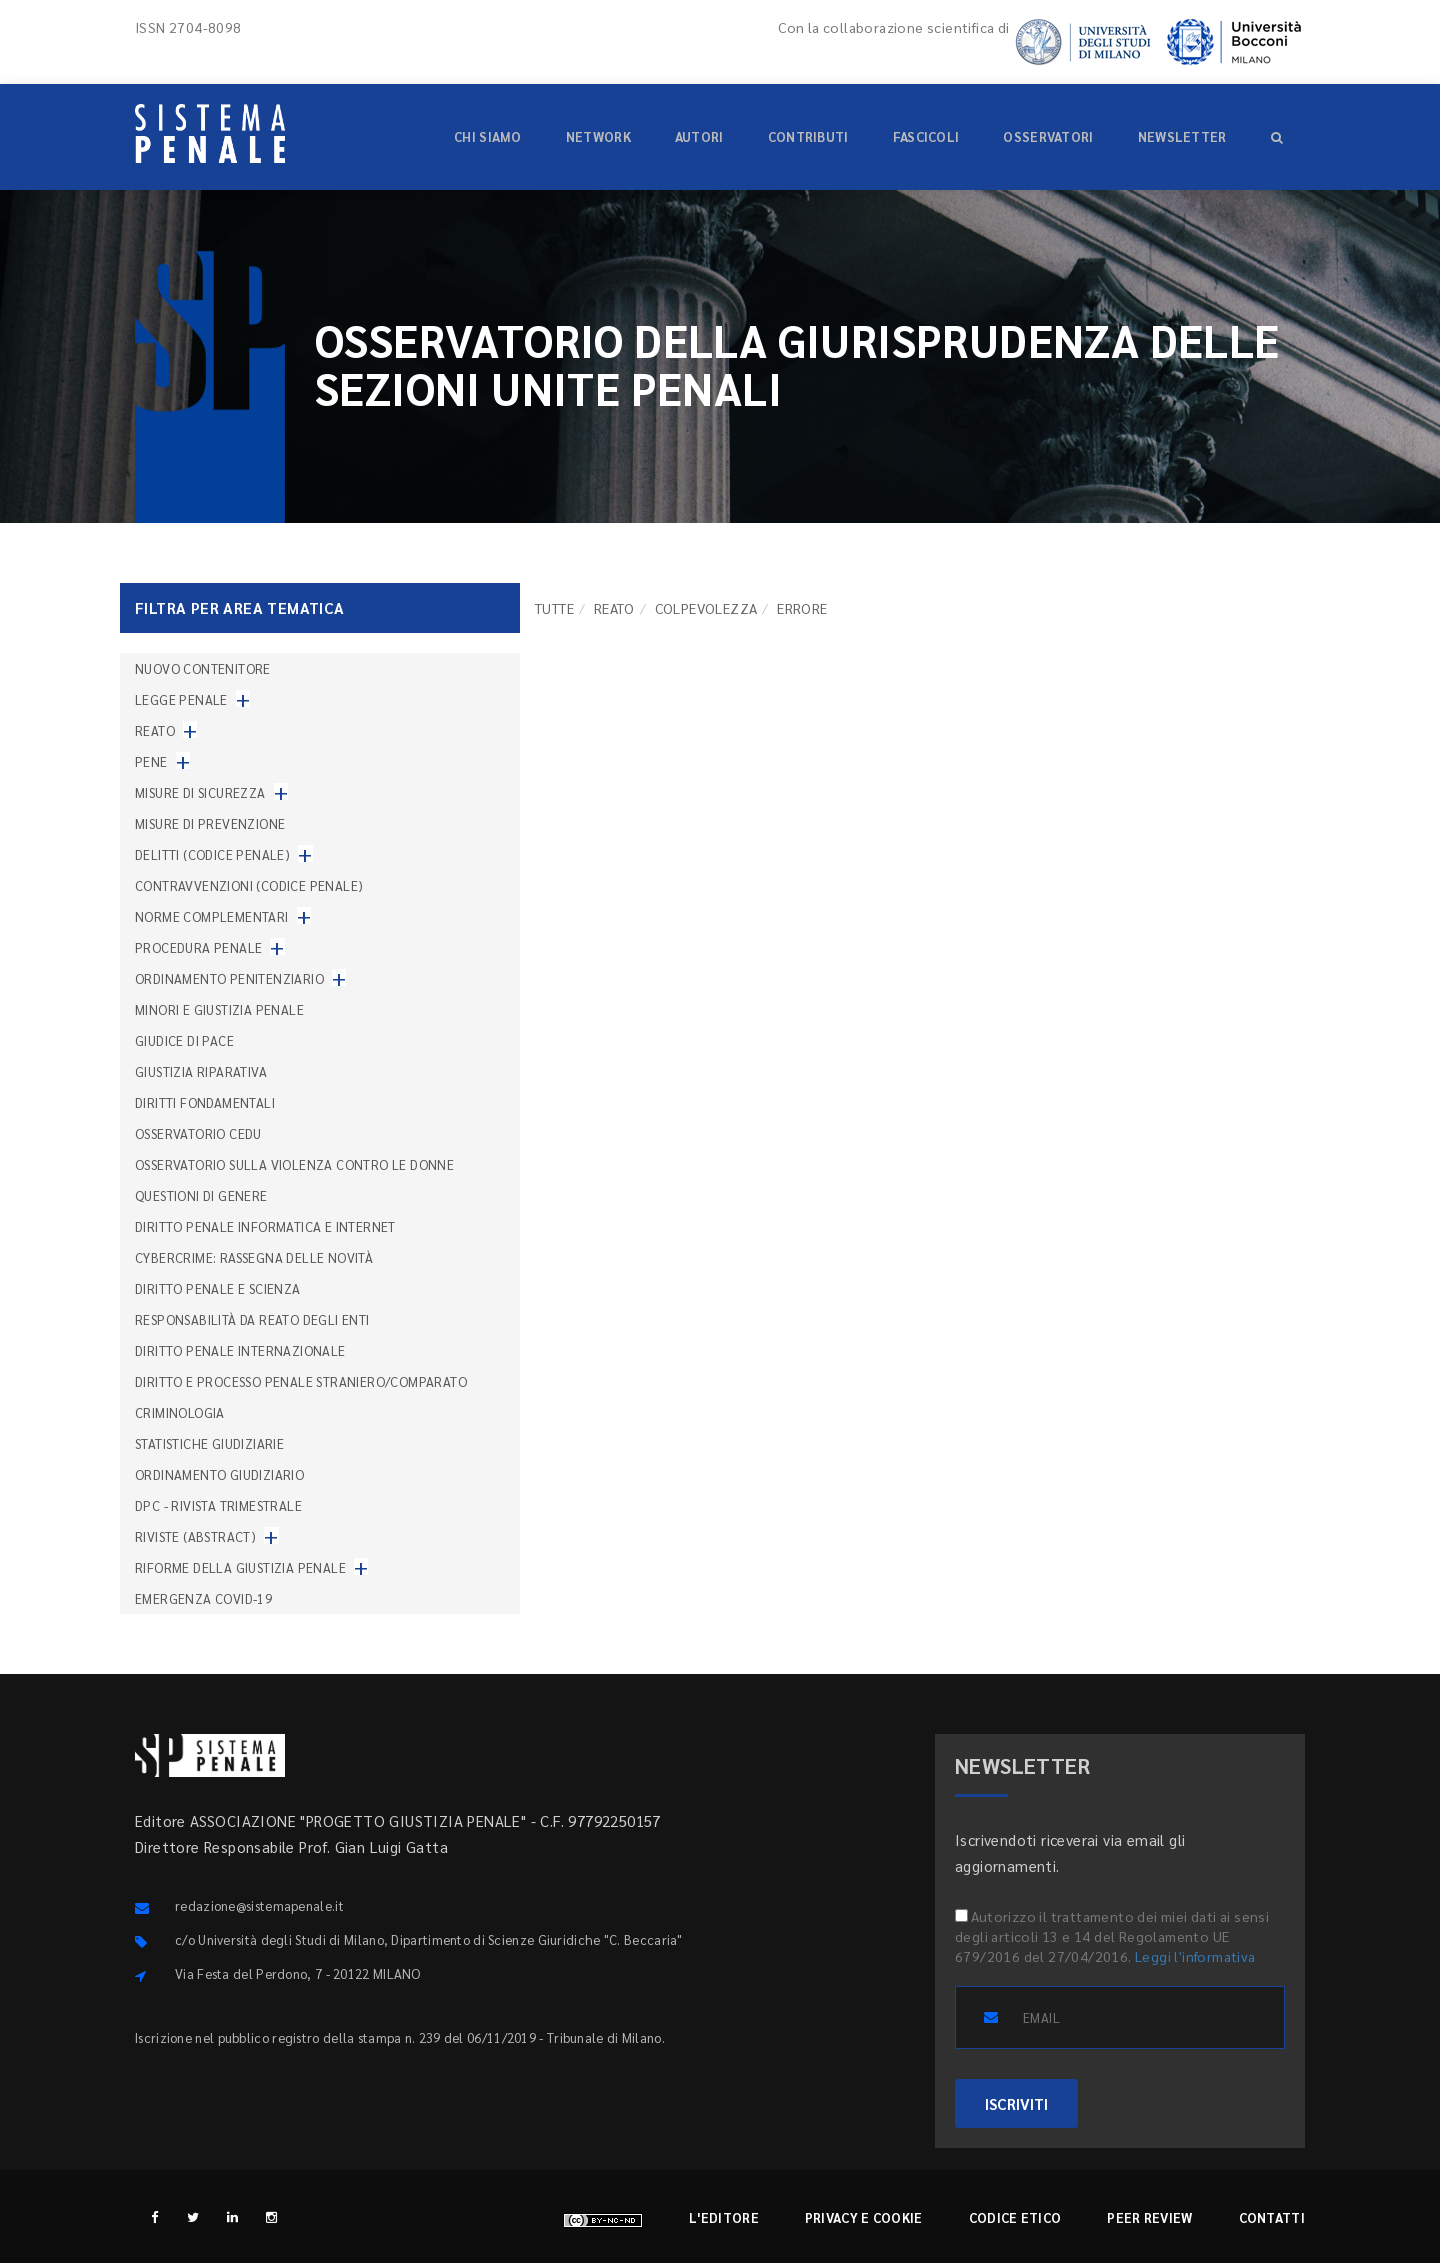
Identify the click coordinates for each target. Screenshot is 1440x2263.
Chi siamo (488, 136)
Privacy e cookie (864, 2217)
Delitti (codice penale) (212, 854)
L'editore (724, 2217)
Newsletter (1182, 136)
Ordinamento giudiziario (219, 1474)
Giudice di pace (184, 1040)
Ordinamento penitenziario (229, 978)
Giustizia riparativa (201, 1071)
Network (598, 136)
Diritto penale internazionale (240, 1350)
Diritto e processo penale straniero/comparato (301, 1381)
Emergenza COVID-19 (203, 1598)
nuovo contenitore (203, 668)
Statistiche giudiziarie (209, 1443)
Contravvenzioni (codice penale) (249, 885)
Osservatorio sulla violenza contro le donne (294, 1164)
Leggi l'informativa (1195, 1956)
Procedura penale (198, 947)
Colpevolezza (706, 608)
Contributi (808, 136)
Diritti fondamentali (205, 1102)
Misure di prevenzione (210, 823)
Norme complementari (212, 916)
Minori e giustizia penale (219, 1009)
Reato (614, 608)
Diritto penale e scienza (218, 1288)
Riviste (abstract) (195, 1536)
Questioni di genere (201, 1195)
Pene (151, 761)
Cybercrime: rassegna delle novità (254, 1257)
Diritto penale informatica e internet (265, 1226)
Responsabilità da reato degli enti (252, 1319)
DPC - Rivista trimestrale (218, 1505)
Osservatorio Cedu (198, 1133)
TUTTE (554, 608)
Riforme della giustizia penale (240, 1567)
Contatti (1272, 2217)
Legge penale (181, 699)
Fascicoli (926, 136)
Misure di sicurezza (200, 792)
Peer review (1149, 2217)
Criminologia (180, 1412)
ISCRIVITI (1016, 2103)
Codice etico (1015, 2217)
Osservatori (1048, 136)
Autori (699, 136)
